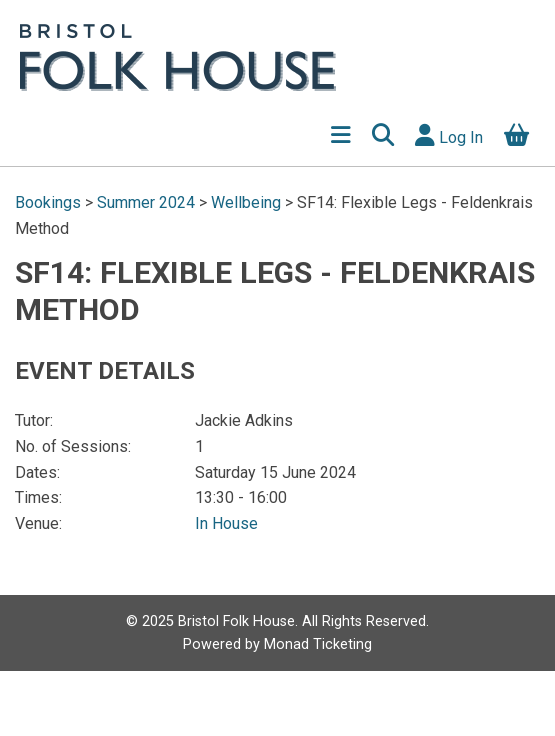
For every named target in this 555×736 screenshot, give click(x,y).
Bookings (50, 202)
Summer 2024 (146, 202)
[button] (382, 137)
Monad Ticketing (318, 644)
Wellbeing (246, 202)
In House (226, 523)
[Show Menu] (340, 137)
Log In (449, 135)
